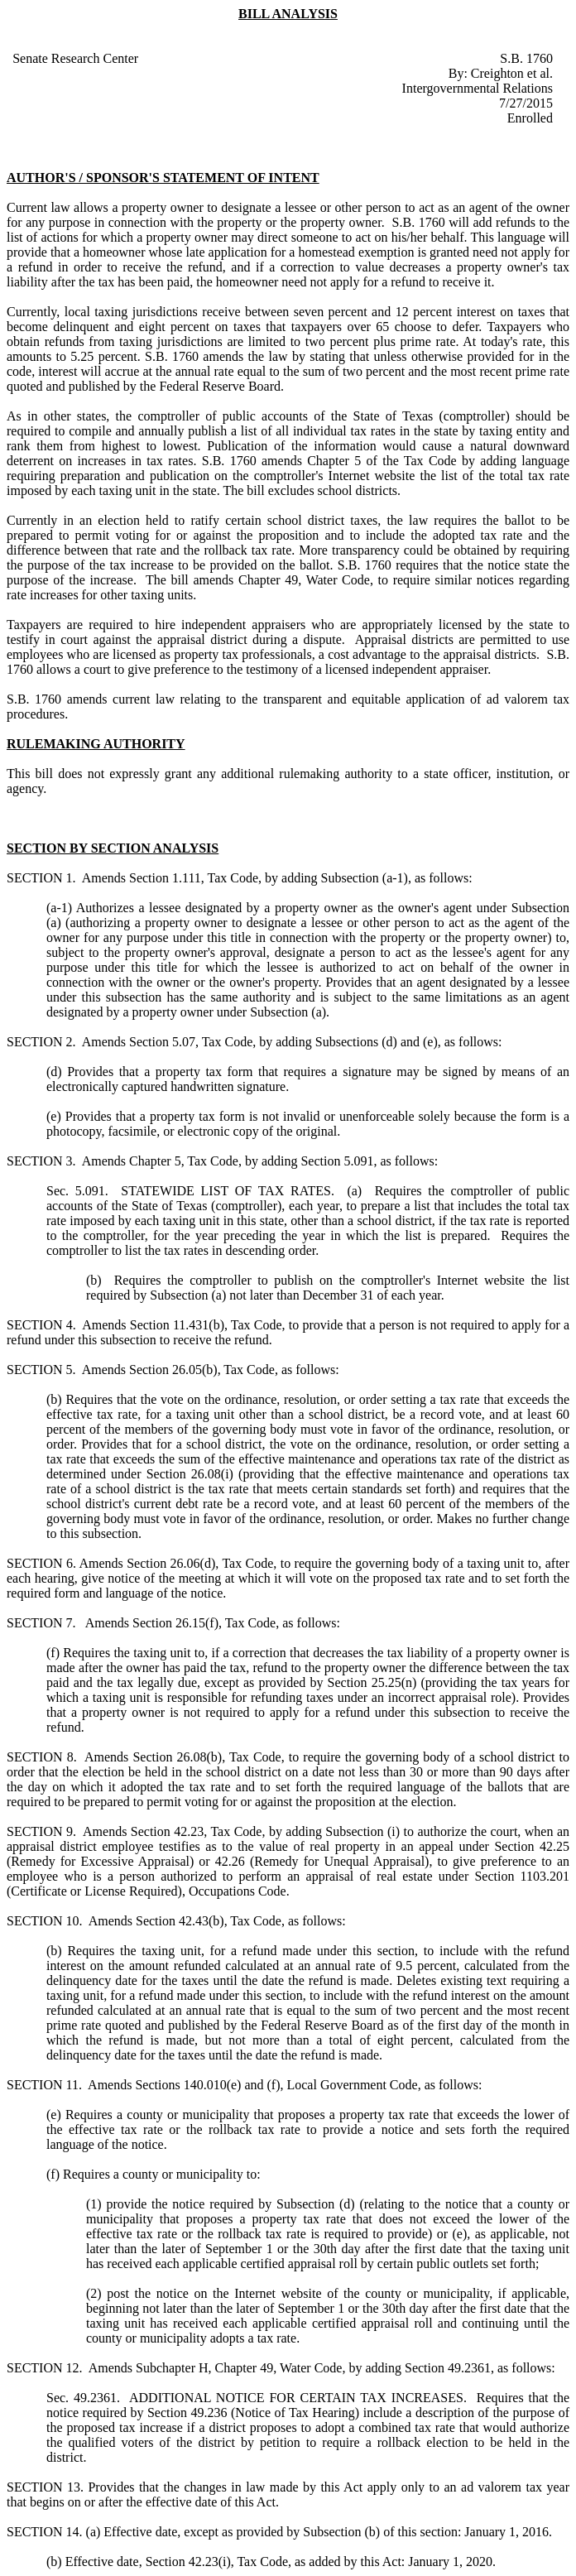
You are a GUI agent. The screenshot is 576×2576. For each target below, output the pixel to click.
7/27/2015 (526, 103)
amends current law (121, 699)
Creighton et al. (512, 73)
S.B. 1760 (526, 58)
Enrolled (530, 118)
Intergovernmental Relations (477, 88)
